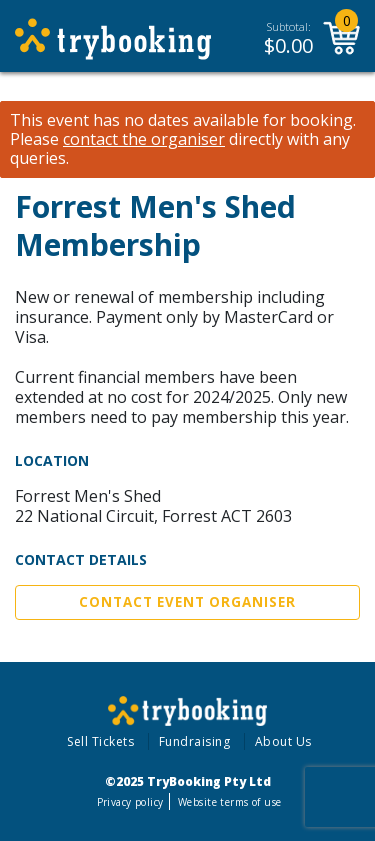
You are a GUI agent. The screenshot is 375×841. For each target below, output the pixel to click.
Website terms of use (229, 802)
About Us (283, 741)
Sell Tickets (100, 741)
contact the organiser (144, 139)
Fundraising (195, 741)
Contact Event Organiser (187, 602)
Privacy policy (130, 802)
